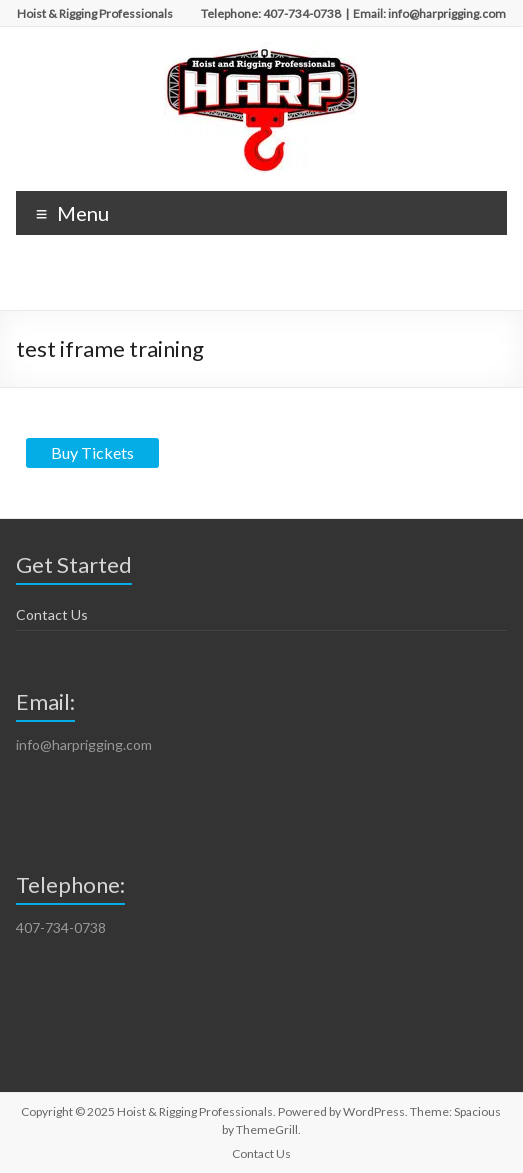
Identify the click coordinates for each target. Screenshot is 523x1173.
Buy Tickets (92, 452)
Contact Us (52, 614)
